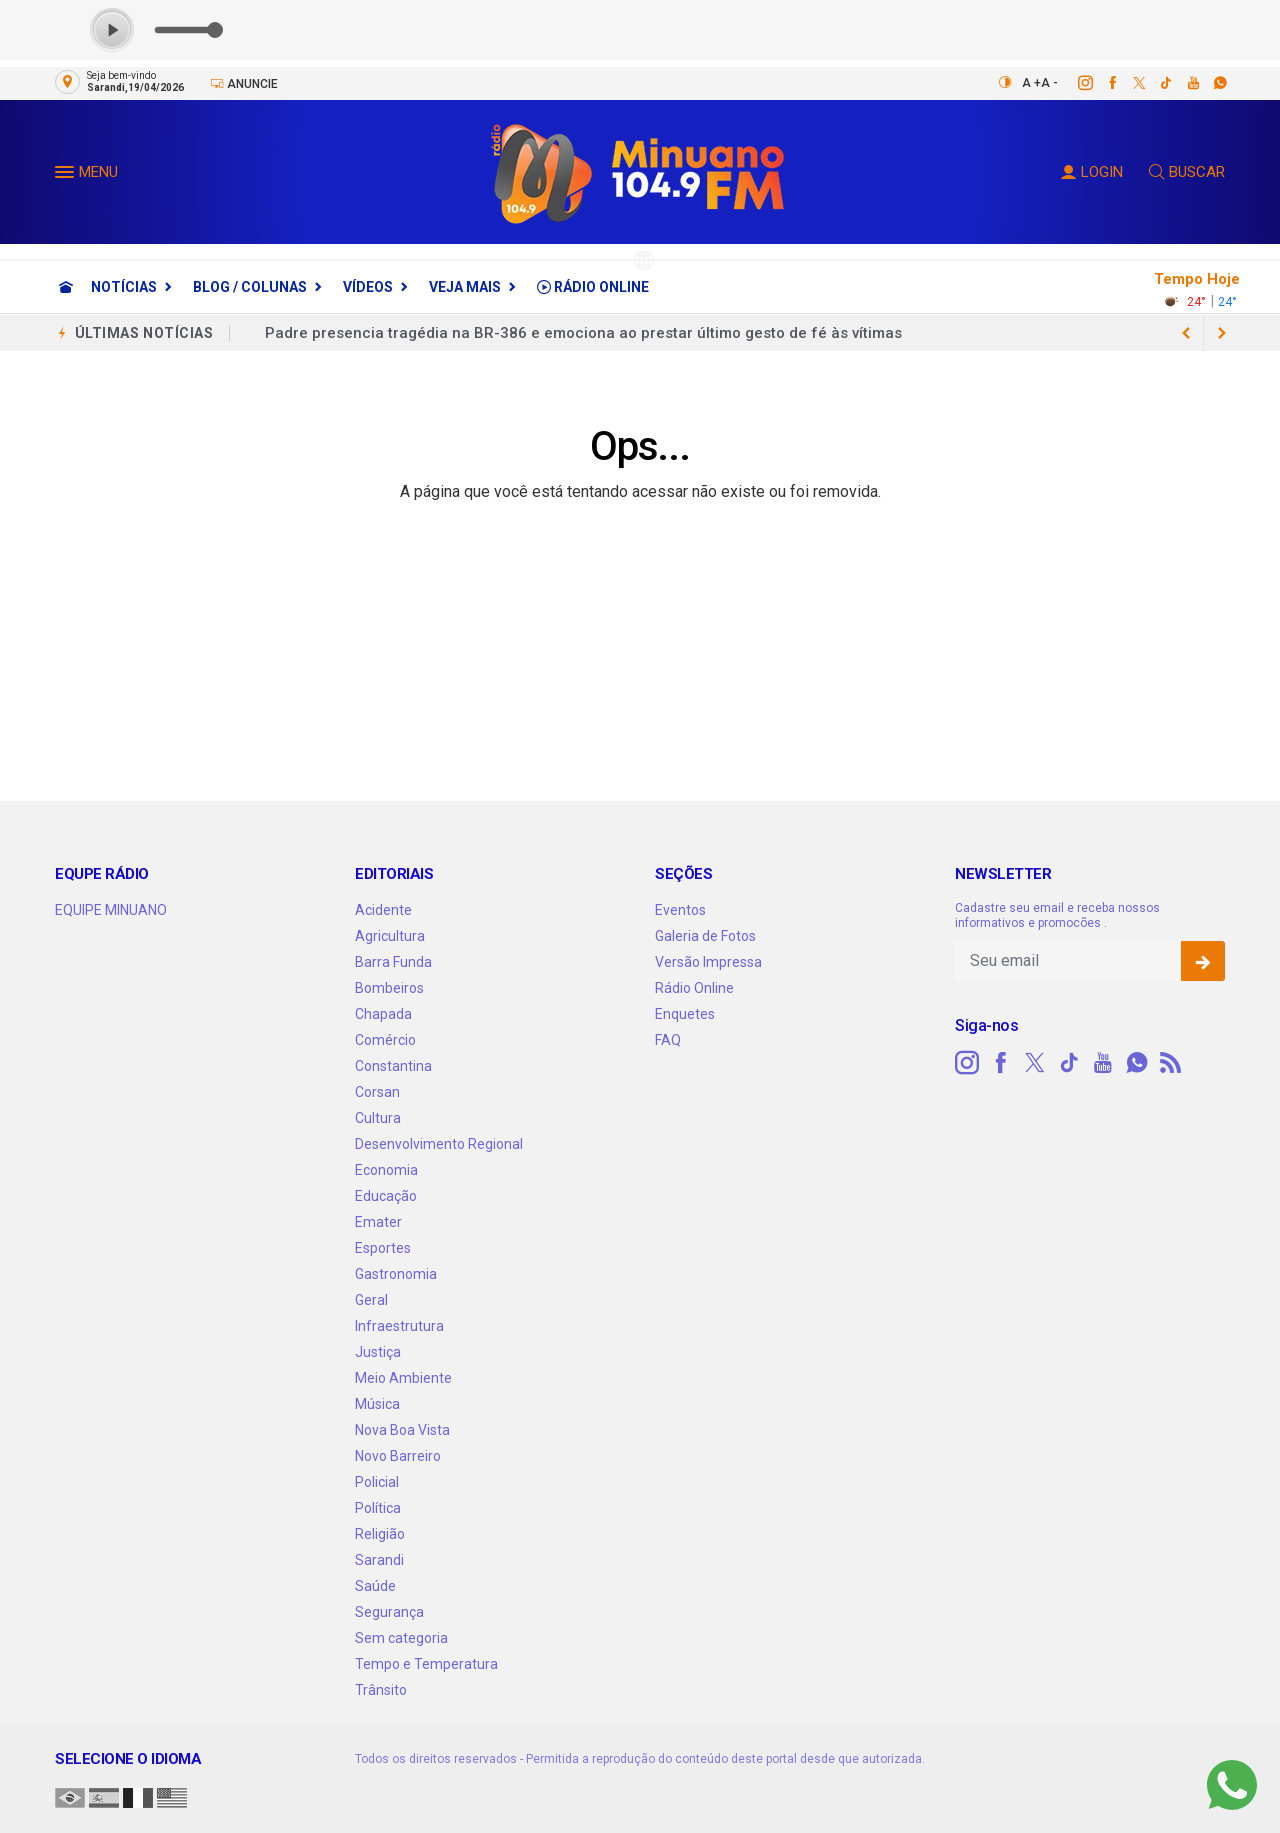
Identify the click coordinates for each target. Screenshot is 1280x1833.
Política (378, 1508)
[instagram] (1074, 83)
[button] (67, 176)
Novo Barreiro (398, 1456)
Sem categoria (401, 1638)
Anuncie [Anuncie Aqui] (244, 83)
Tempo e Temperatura (426, 1664)
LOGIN (1092, 172)
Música (377, 1404)
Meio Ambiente (403, 1378)
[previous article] (1222, 333)
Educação (386, 1196)
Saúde (375, 1586)
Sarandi (379, 1560)
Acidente (383, 910)
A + (1031, 83)
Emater (378, 1222)
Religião (380, 1534)
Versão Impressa (708, 962)
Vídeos (368, 287)
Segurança (389, 1612)
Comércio (385, 1040)
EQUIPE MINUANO (111, 910)
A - (1049, 83)
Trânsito (381, 1690)
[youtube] (1182, 83)
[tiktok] (1155, 83)
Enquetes (685, 1014)
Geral (371, 1300)
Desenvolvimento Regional (439, 1144)
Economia (386, 1170)
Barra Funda (393, 962)
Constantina (393, 1066)
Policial (377, 1482)
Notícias (124, 287)
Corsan (377, 1092)
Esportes (383, 1248)
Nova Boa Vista (402, 1430)
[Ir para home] (66, 287)
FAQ (668, 1040)
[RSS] (1171, 1063)
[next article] (1186, 333)
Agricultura (390, 936)
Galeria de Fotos (705, 936)
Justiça (378, 1352)
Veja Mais (465, 287)
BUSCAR (1187, 172)
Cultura (378, 1118)
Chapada (383, 1014)
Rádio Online (593, 287)
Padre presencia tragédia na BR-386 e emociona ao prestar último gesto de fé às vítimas (583, 333)
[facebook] (1101, 83)
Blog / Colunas (250, 287)
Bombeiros (389, 988)
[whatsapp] (1209, 83)
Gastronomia (396, 1274)
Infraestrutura (399, 1326)
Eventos (680, 910)
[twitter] (1128, 83)
